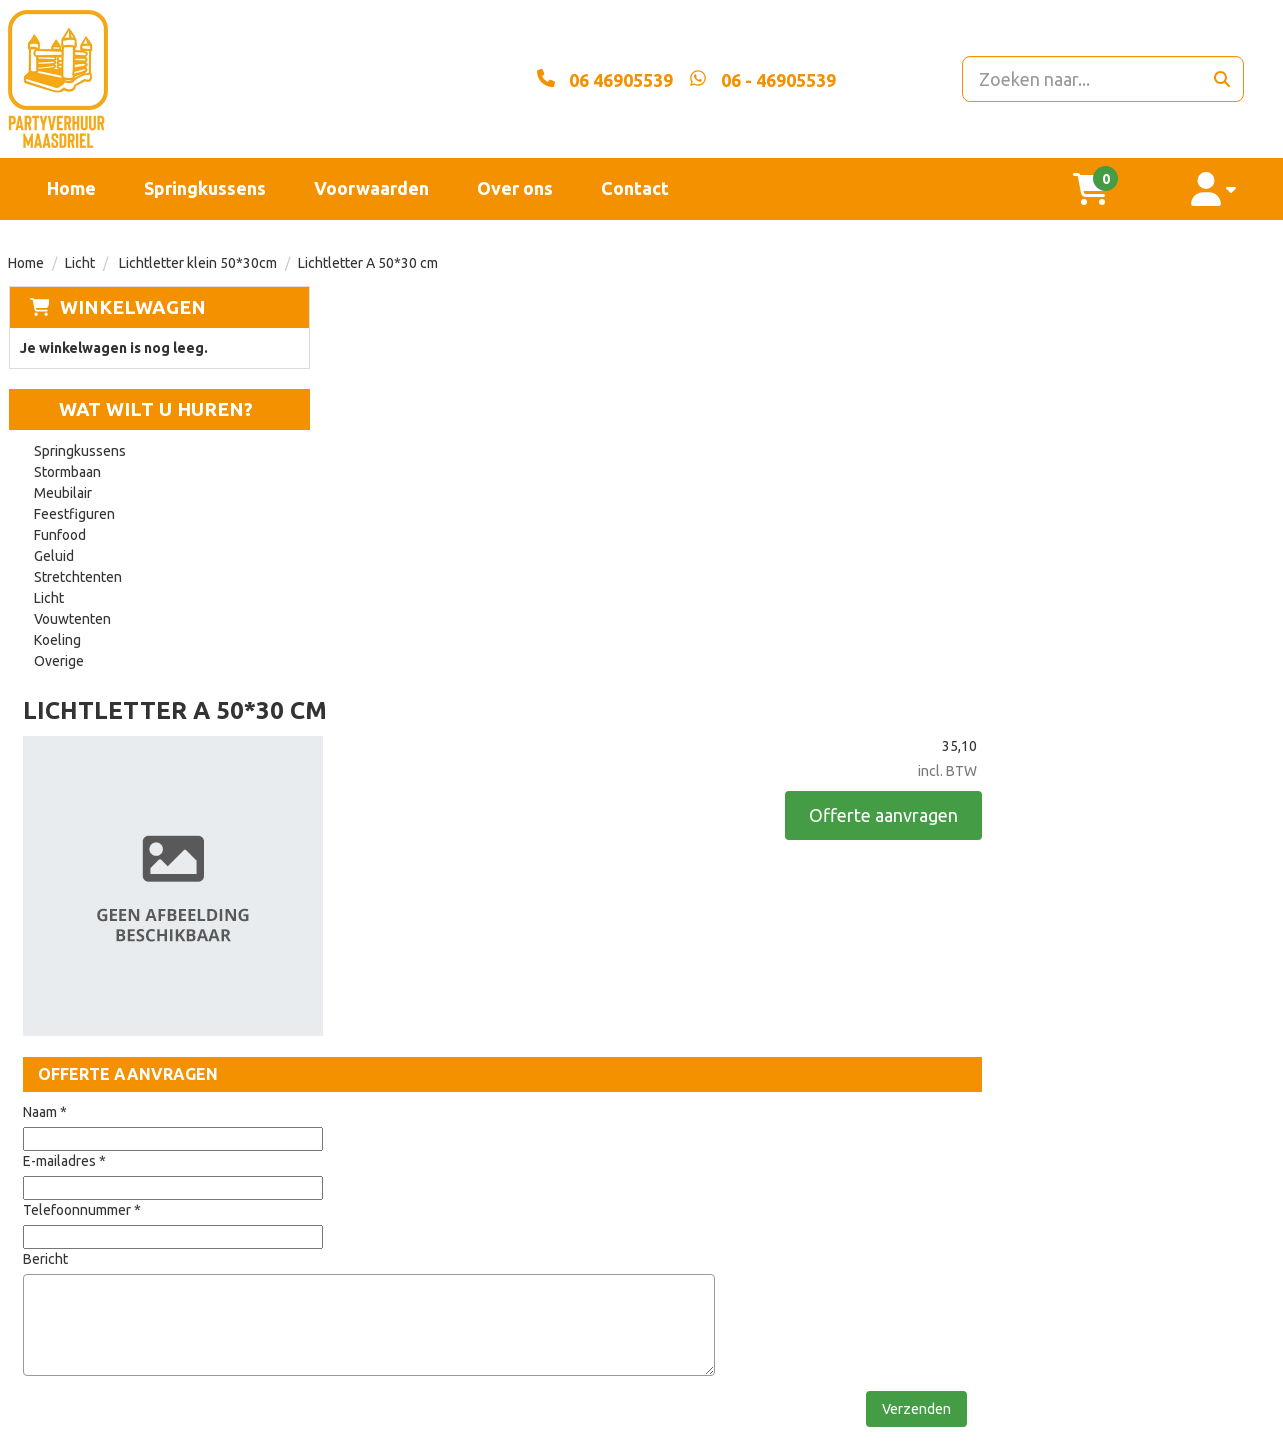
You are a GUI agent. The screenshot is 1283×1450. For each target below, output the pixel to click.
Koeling (57, 641)
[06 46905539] (560, 79)
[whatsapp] (717, 79)
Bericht (362, 854)
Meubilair (63, 494)
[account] (1224, 189)
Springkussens (205, 188)
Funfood (60, 536)
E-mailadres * (381, 756)
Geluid (54, 557)
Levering (584, 1149)
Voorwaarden (371, 188)
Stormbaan (67, 473)
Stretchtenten (78, 578)
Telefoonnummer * (399, 805)
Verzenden (1195, 1004)
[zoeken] (1221, 79)
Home (71, 188)
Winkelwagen (132, 307)
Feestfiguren (74, 515)
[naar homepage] (209, 79)
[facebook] (1221, 1433)
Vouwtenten (72, 620)
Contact (635, 188)
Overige (59, 662)
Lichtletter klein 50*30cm (196, 263)
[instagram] (1257, 1433)
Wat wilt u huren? (141, 410)
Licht (80, 263)
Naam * (362, 707)
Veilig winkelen (608, 1183)
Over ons (515, 188)
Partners (374, 1183)
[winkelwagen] (1121, 189)
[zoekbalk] (1073, 79)
